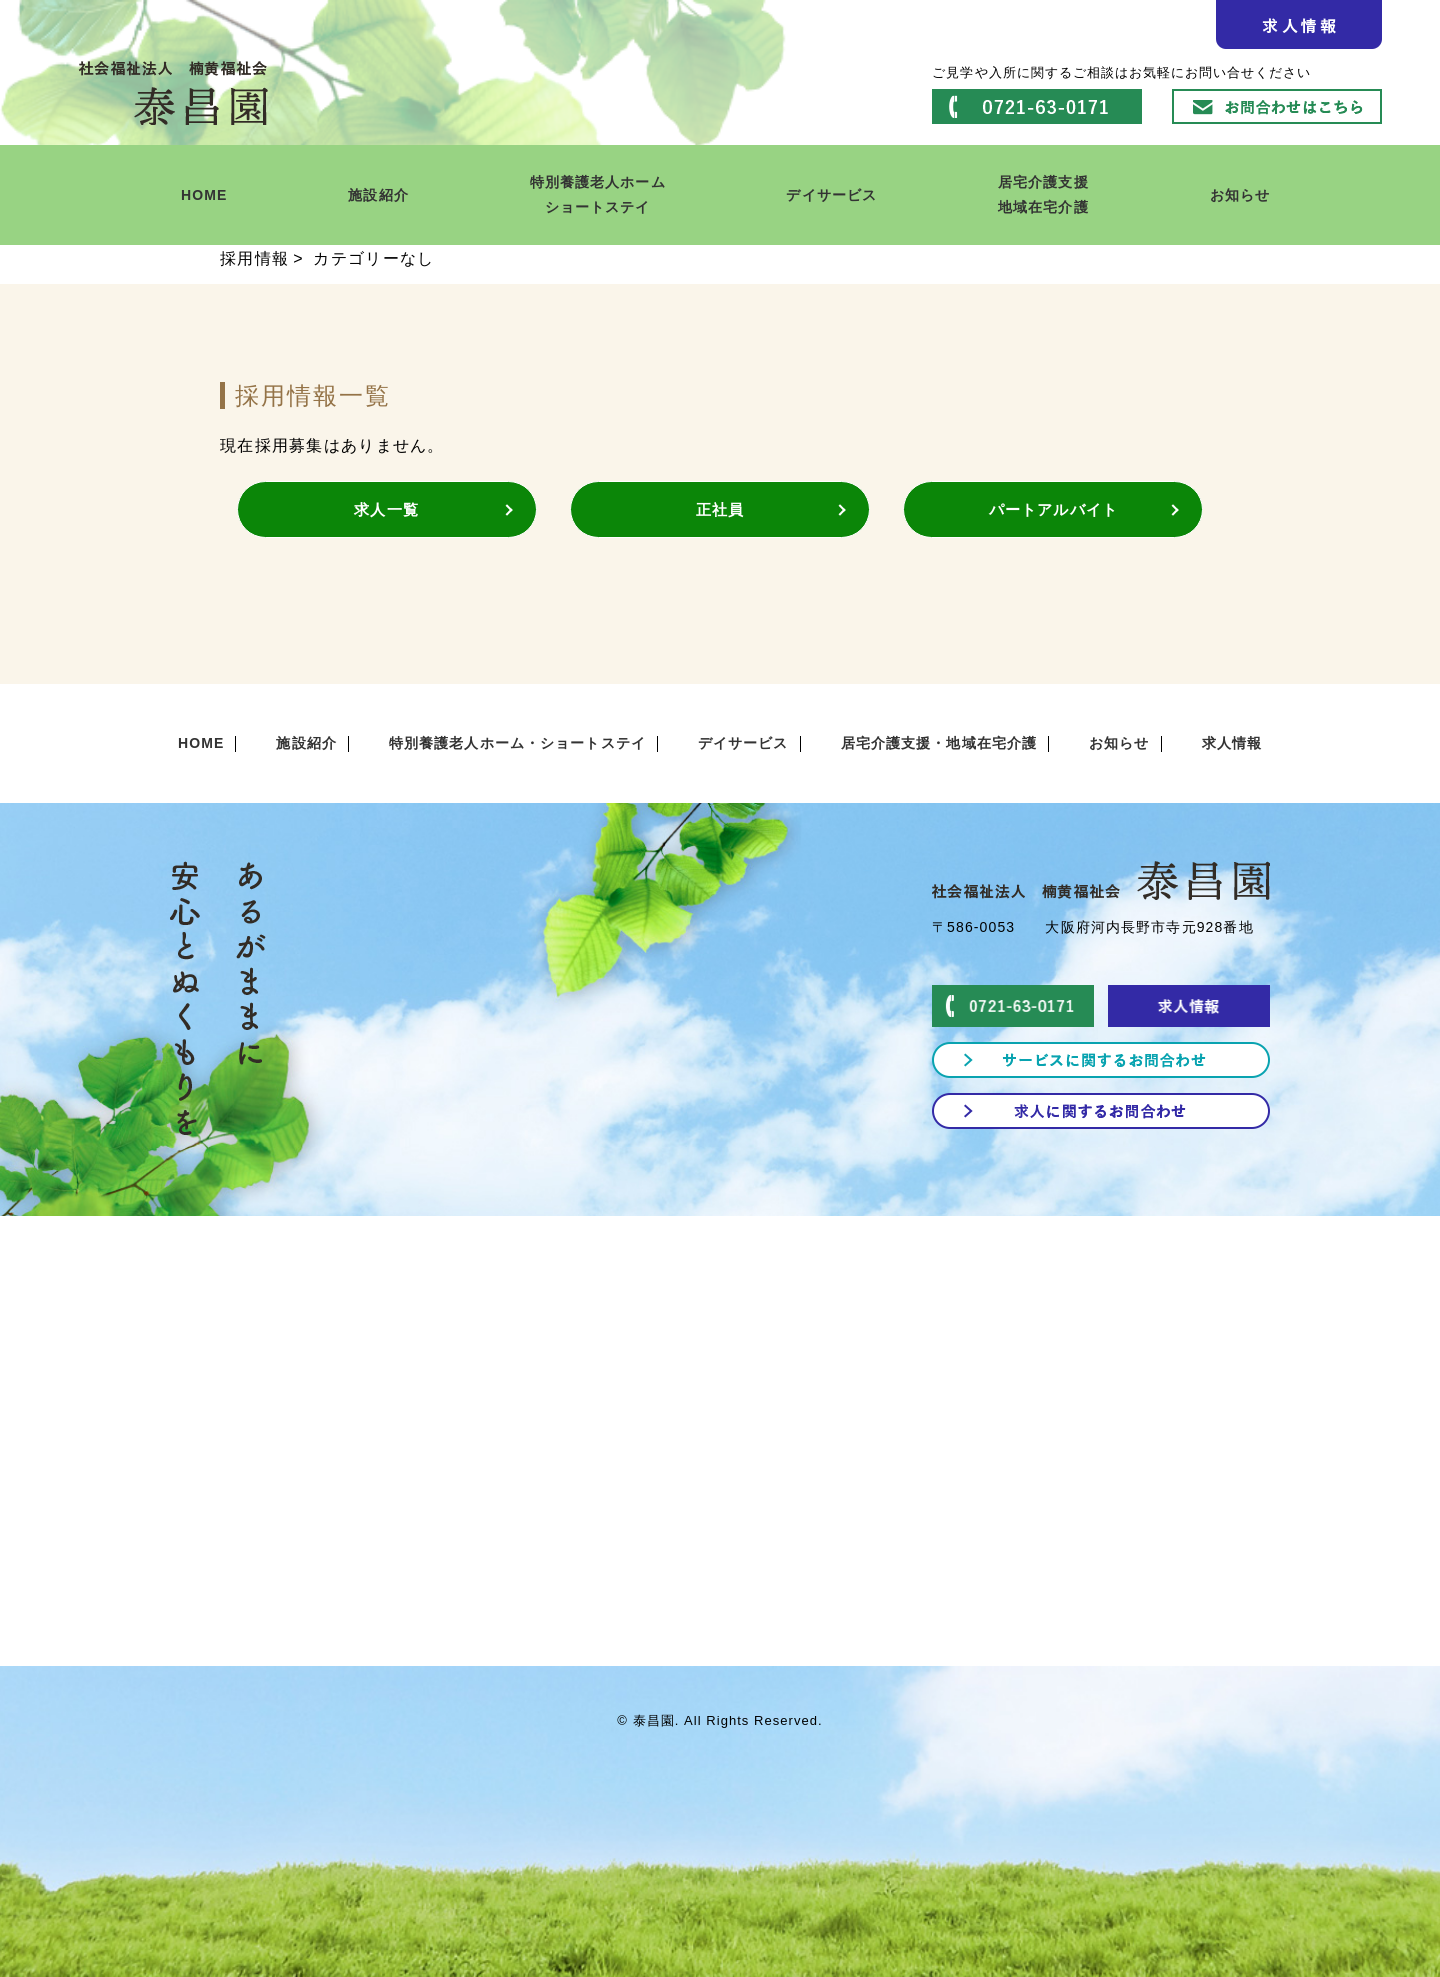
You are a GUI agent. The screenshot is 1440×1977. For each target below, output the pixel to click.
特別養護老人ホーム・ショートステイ (517, 743)
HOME (204, 195)
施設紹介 (378, 195)
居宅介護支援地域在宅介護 (1043, 194)
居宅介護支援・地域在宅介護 (939, 743)
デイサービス (831, 195)
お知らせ (1240, 195)
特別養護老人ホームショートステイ (598, 194)
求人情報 (1232, 743)
